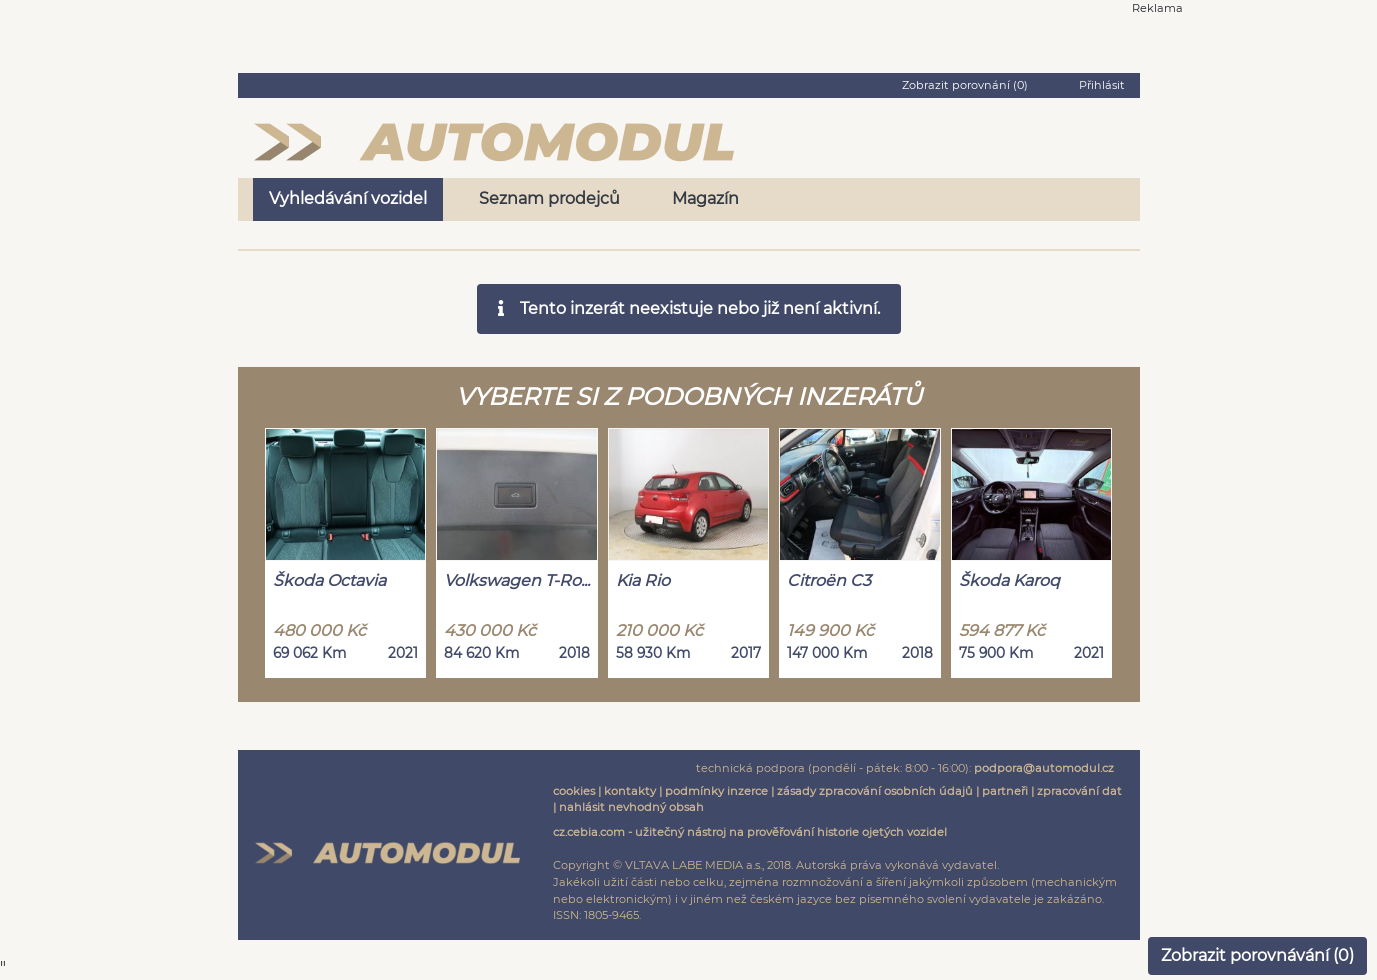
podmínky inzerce (716, 791)
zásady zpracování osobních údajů (875, 791)
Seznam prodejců (549, 198)
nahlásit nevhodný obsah (631, 807)
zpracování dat (1079, 791)
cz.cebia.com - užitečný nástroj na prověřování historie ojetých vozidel (750, 832)
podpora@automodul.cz (1044, 768)
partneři (1005, 791)
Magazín (705, 198)
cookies (574, 791)
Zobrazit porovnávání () (1257, 955)
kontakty (630, 791)
